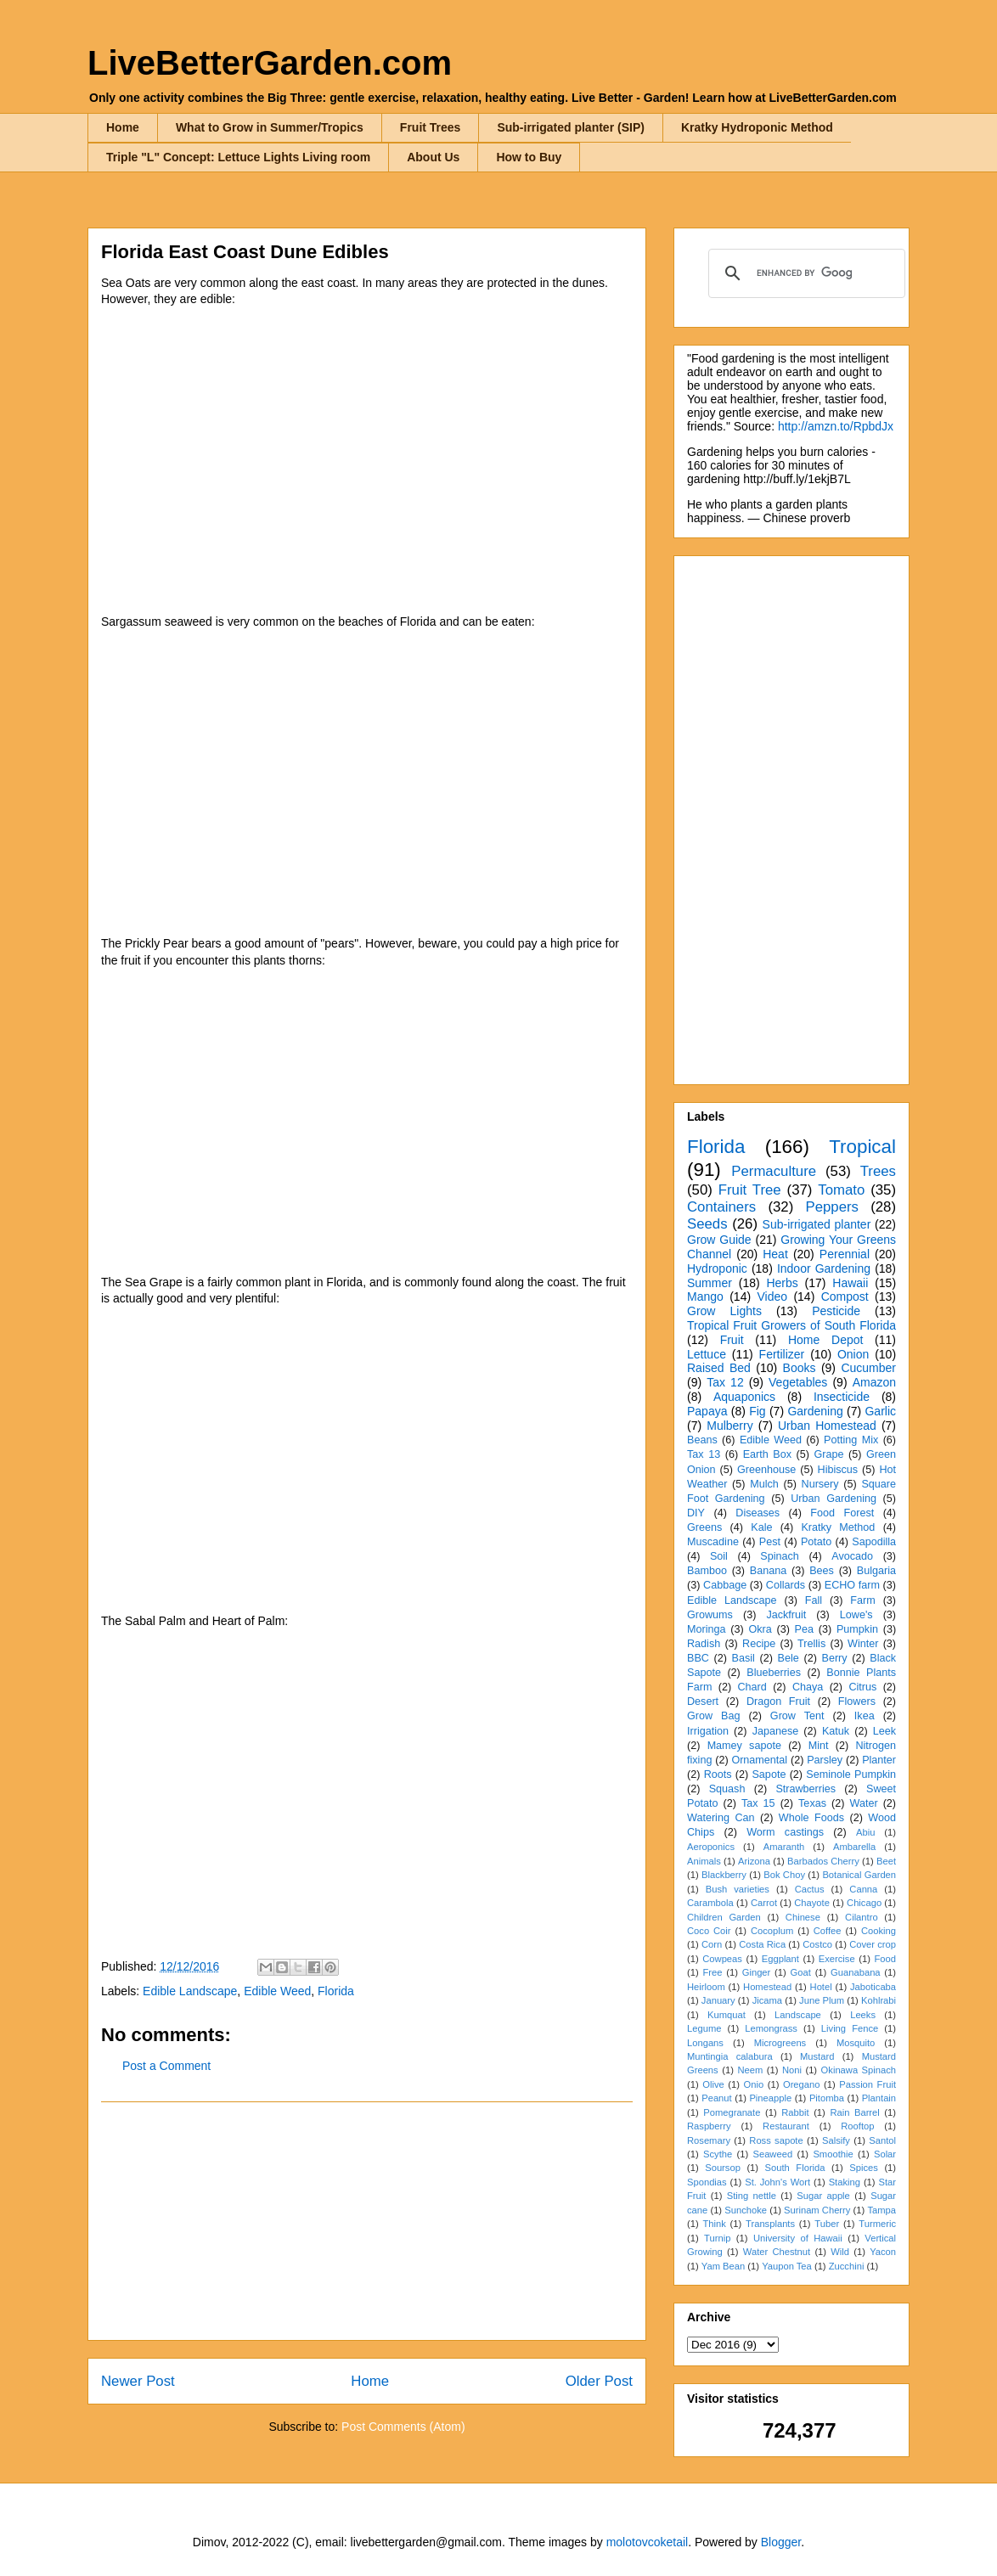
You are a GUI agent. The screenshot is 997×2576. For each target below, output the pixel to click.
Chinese (803, 1917)
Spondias (707, 2182)
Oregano (801, 2084)
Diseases (757, 1513)
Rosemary (708, 2140)
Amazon (874, 1382)
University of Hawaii (797, 2238)
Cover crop (872, 1944)
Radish (703, 1644)
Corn (711, 1944)
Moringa (706, 1629)
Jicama (767, 2000)
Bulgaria (876, 1571)
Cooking (878, 1931)
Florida (336, 1991)
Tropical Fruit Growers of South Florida (791, 1325)
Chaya (807, 1687)
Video (772, 1296)
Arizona (754, 1861)
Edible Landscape (190, 1991)
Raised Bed (719, 1368)
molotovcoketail (647, 2542)
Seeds (707, 1224)
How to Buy (528, 157)
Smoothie (833, 2154)
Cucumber (868, 1368)
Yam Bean (723, 2266)
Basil (743, 1658)
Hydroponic (717, 1268)
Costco (817, 1944)
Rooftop (857, 2126)
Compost (845, 1296)
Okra (759, 1629)
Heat (775, 1254)
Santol (882, 2140)
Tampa (881, 2210)
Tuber (826, 2224)
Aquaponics (744, 1396)
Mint (818, 1746)
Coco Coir (709, 1931)
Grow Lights (724, 1311)
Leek (884, 1731)
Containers (721, 1207)
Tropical (862, 1146)
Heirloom (706, 1987)
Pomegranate (731, 2112)
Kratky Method (838, 1527)
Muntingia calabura (730, 2056)
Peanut (716, 2098)
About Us (433, 157)
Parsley (824, 1760)
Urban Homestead (827, 1425)
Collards (785, 1585)
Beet (886, 1861)
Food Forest (842, 1513)
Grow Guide (719, 1239)
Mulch (764, 1484)
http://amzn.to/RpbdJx (835, 426)
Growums (710, 1615)
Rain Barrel (854, 2112)
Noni (792, 2070)
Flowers (857, 1701)
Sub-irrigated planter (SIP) (570, 127)
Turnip (717, 2238)
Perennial (845, 1254)
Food (886, 1959)
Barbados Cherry (823, 1861)
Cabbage (724, 1585)
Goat (801, 1972)
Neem (750, 2070)
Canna (863, 1889)
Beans (702, 1440)
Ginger (756, 1972)
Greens (704, 1527)
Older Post (599, 2381)
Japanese (775, 1731)
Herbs (781, 1283)
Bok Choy (784, 1875)
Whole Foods (811, 1818)
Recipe (758, 1644)
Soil (719, 1556)
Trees (878, 1171)
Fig (757, 1411)
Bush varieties (737, 1889)
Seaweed (772, 2154)
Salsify (836, 2140)
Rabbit (794, 2112)
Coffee (828, 1931)
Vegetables (798, 1382)
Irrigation (708, 1731)
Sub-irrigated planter (817, 1224)
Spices (863, 2168)
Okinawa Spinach (858, 2070)
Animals (704, 1861)
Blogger (781, 2542)
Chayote (812, 1903)
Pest (769, 1542)
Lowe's (856, 1615)
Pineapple (770, 2098)
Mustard (817, 2056)
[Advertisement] (366, 2221)
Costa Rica (762, 1944)
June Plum (821, 2000)
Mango (705, 1296)
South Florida (795, 2168)
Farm (862, 1600)
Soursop (723, 2168)
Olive (713, 2084)
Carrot (764, 1903)
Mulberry (729, 1425)
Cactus (810, 1889)
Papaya (707, 1411)
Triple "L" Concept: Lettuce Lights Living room (238, 157)
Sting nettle (751, 2196)
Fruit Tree (749, 1190)
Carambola (710, 1903)
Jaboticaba (873, 1987)
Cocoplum (772, 1931)
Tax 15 (758, 1803)
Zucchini (847, 2266)
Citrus (862, 1687)
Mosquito (855, 2043)
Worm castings (785, 1832)
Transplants (770, 2224)
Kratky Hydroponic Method (757, 127)
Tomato (841, 1190)
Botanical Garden (859, 1875)
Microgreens (780, 2043)
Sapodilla (874, 1542)
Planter (879, 1760)
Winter (863, 1644)
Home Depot (825, 1340)
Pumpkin (857, 1629)
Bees (821, 1571)
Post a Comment (166, 2066)
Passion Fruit (867, 2084)
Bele (788, 1658)
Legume (704, 2028)
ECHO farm (852, 1585)
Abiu (865, 1832)
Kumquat (726, 2015)
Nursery (820, 1484)
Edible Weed (277, 1991)
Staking (844, 2182)
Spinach (779, 1556)
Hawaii (850, 1283)
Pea (804, 1629)
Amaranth (784, 1847)
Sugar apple (823, 2196)
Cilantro (861, 1917)
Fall (813, 1600)
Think (713, 2224)
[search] (804, 273)
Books (799, 1368)
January (718, 2000)
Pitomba (826, 2098)
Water (863, 1803)
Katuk (835, 1731)
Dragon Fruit (778, 1701)
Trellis (811, 1644)
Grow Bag (713, 1716)
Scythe (717, 2154)
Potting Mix (851, 1440)
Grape (829, 1454)
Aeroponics (711, 1847)
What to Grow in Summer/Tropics (269, 127)
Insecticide (842, 1396)
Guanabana (855, 1972)
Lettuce (706, 1354)
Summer (709, 1283)
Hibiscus (838, 1470)
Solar (885, 2154)
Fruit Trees (430, 127)
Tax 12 (725, 1382)
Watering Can (721, 1818)
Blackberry (723, 1875)
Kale (761, 1527)
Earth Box (767, 1454)
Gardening (814, 1411)
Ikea (864, 1716)
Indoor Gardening (823, 1268)
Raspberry (709, 2126)
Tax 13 (703, 1454)
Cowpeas (722, 1959)
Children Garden (724, 1917)
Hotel (821, 1987)
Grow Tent (797, 1716)
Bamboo (707, 1571)
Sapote (769, 1774)
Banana (768, 1571)
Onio (754, 2084)
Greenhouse (766, 1470)
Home (122, 127)
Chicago (864, 1903)
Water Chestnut (776, 2252)
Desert (702, 1701)
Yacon (883, 2252)
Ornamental (759, 1760)
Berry (834, 1658)
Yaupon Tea (787, 2266)
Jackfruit (786, 1615)
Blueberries (773, 1673)
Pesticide (836, 1311)
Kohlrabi (878, 2000)
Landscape (798, 2015)
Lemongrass (771, 2028)
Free (712, 1972)
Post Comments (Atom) (403, 2426)
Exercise (837, 1959)
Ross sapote (776, 2140)
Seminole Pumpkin (851, 1774)
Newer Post (138, 2381)
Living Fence (849, 2028)
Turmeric (877, 2224)
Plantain (879, 2098)
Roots (718, 1774)
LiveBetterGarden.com (269, 63)
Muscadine (713, 1542)
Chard (751, 1687)
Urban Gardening (833, 1499)
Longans (705, 2043)
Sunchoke (745, 2210)
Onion (853, 1354)
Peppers (832, 1207)
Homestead (767, 1987)
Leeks (863, 2015)
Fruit (732, 1340)
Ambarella (854, 1847)
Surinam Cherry (817, 2210)
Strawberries (805, 1789)
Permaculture (773, 1171)
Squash (727, 1789)
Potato (816, 1542)
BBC (698, 1658)
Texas (812, 1803)
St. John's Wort (777, 2182)
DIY (696, 1513)
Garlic (880, 1411)
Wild (840, 2252)
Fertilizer (782, 1354)
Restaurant (786, 2126)
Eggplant (780, 1959)
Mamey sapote (744, 1746)
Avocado (852, 1556)
